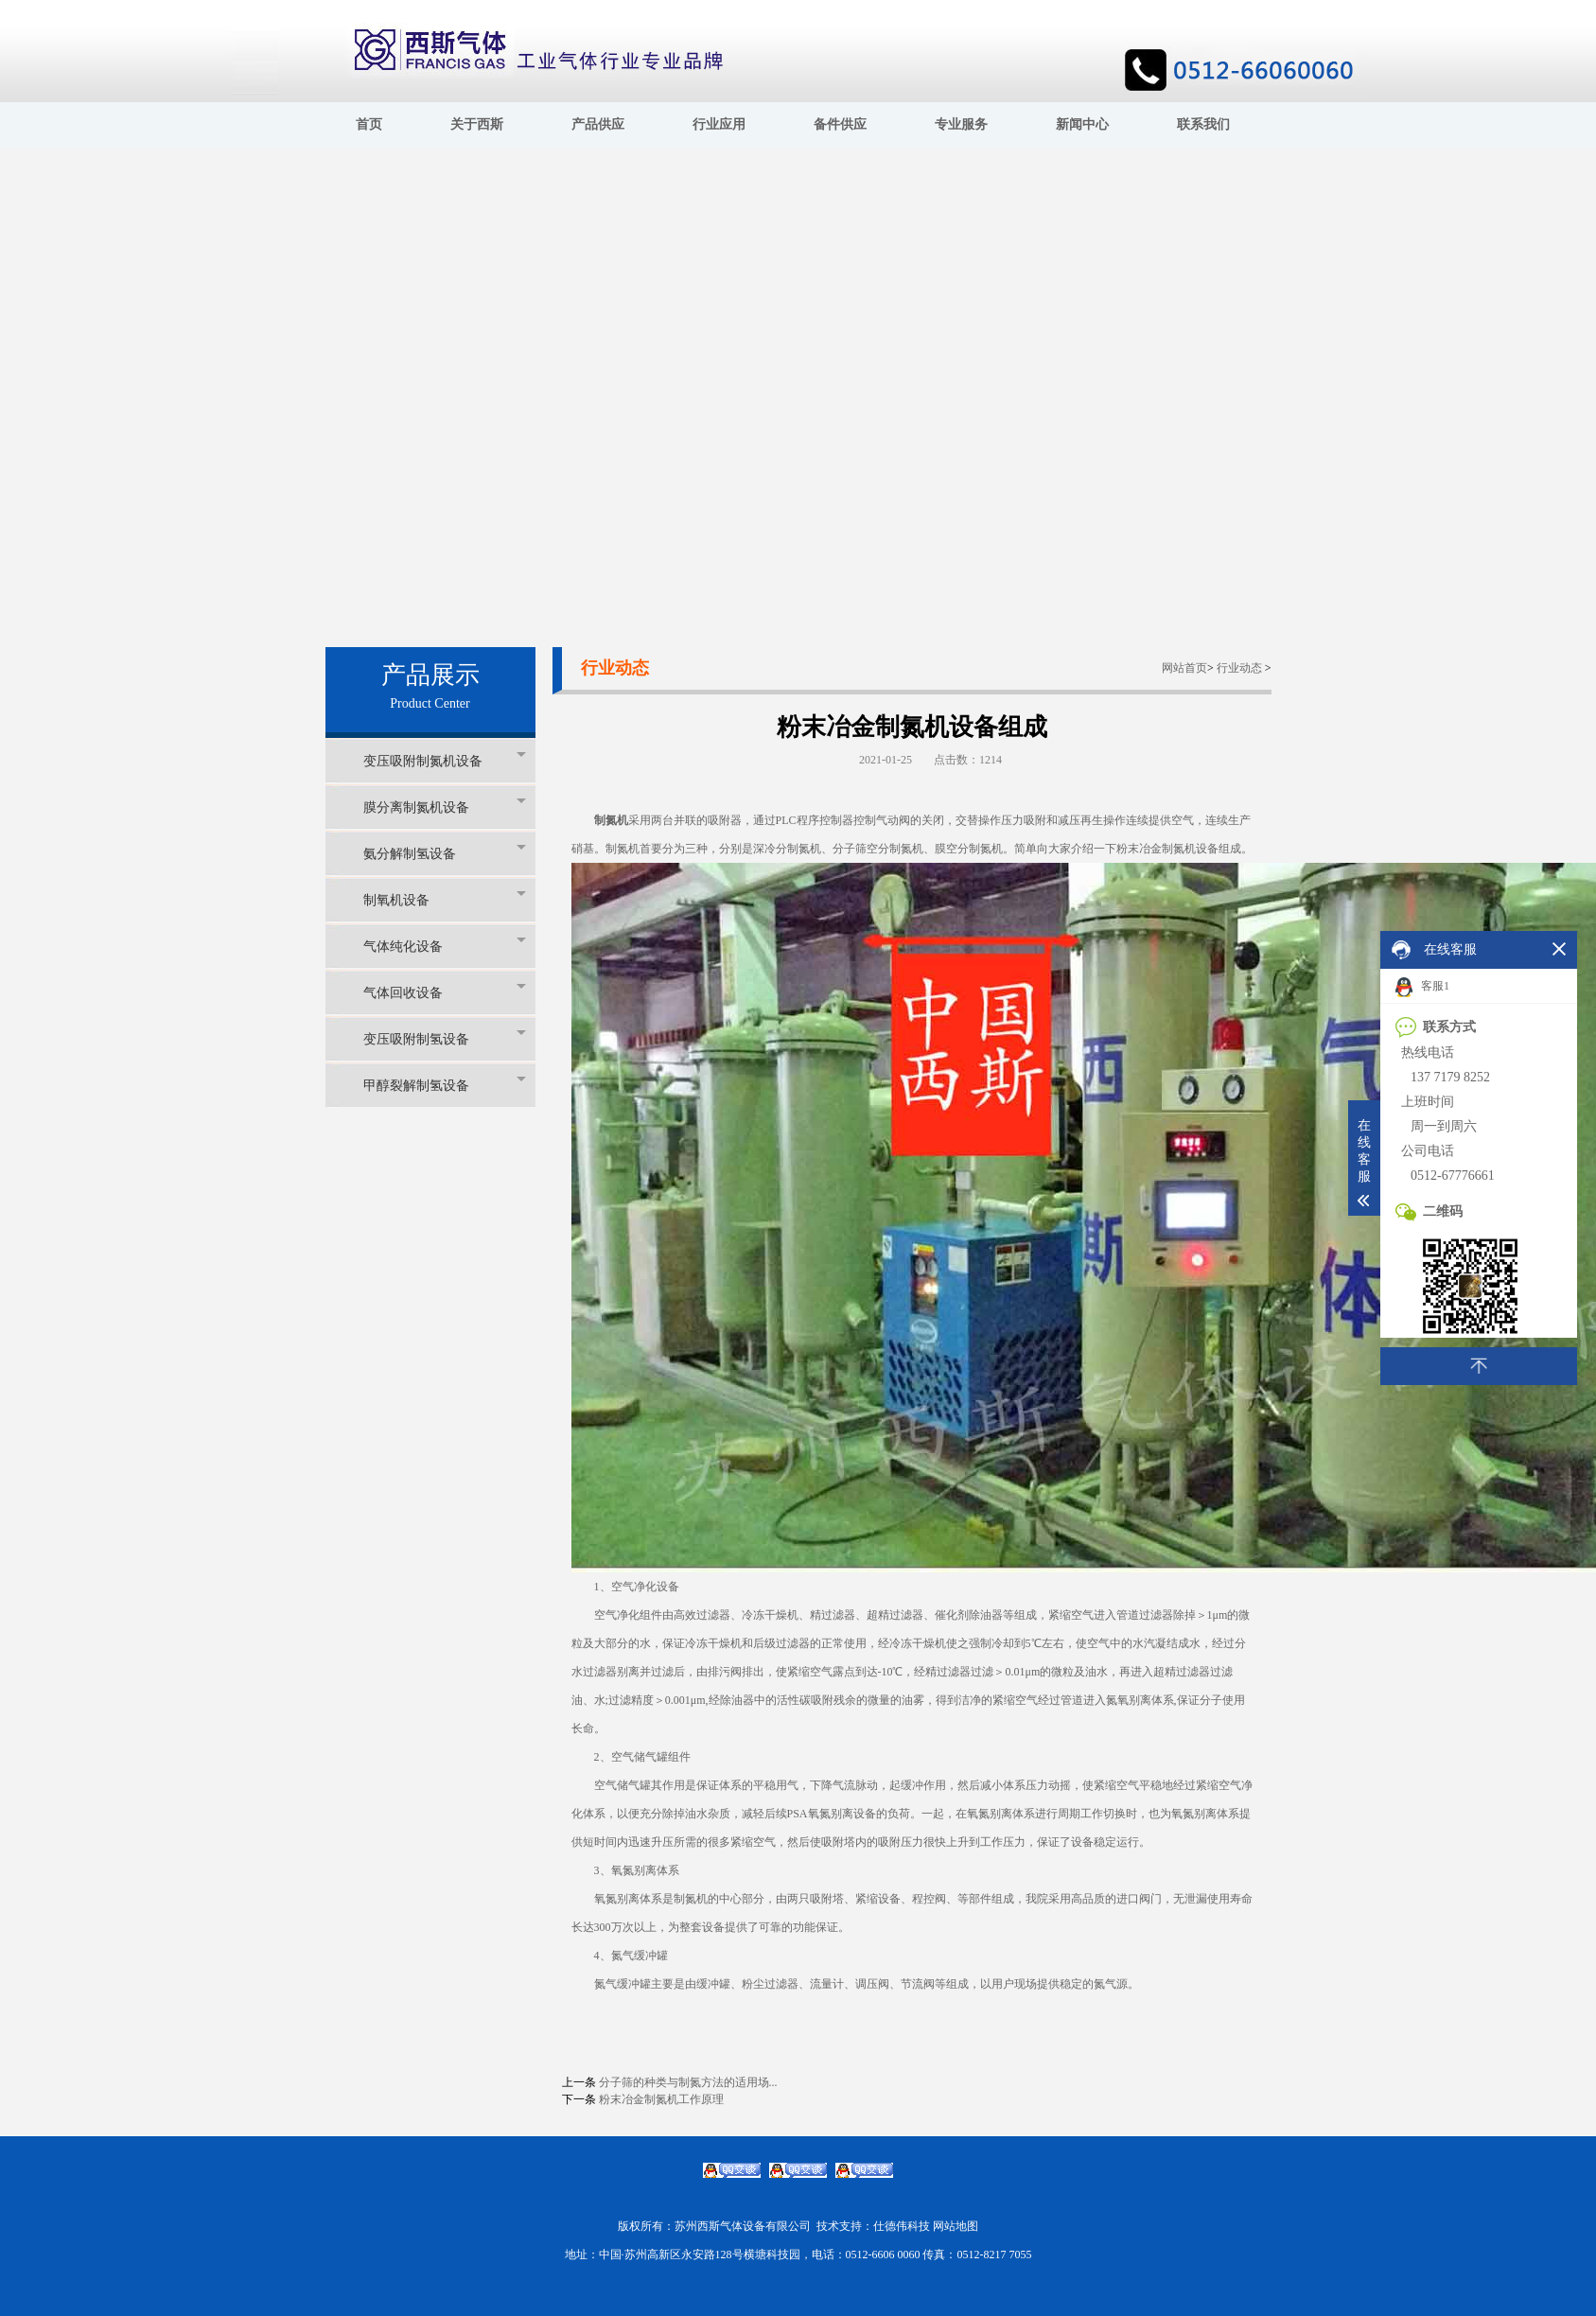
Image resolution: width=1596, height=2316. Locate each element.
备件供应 (840, 124)
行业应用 (719, 124)
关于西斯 (476, 124)
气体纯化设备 (444, 946)
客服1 (1422, 987)
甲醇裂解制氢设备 (444, 1085)
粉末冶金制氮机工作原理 (661, 2099)
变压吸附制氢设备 (444, 1038)
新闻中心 (1082, 124)
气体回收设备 (444, 992)
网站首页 (1184, 668)
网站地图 (955, 2226)
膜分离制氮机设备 (444, 806)
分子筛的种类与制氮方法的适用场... (688, 2082)
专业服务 (961, 124)
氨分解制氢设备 (444, 853)
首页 (369, 124)
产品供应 (597, 124)
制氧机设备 (444, 899)
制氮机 (611, 820)
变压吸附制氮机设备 (444, 760)
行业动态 (1239, 668)
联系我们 (1203, 124)
